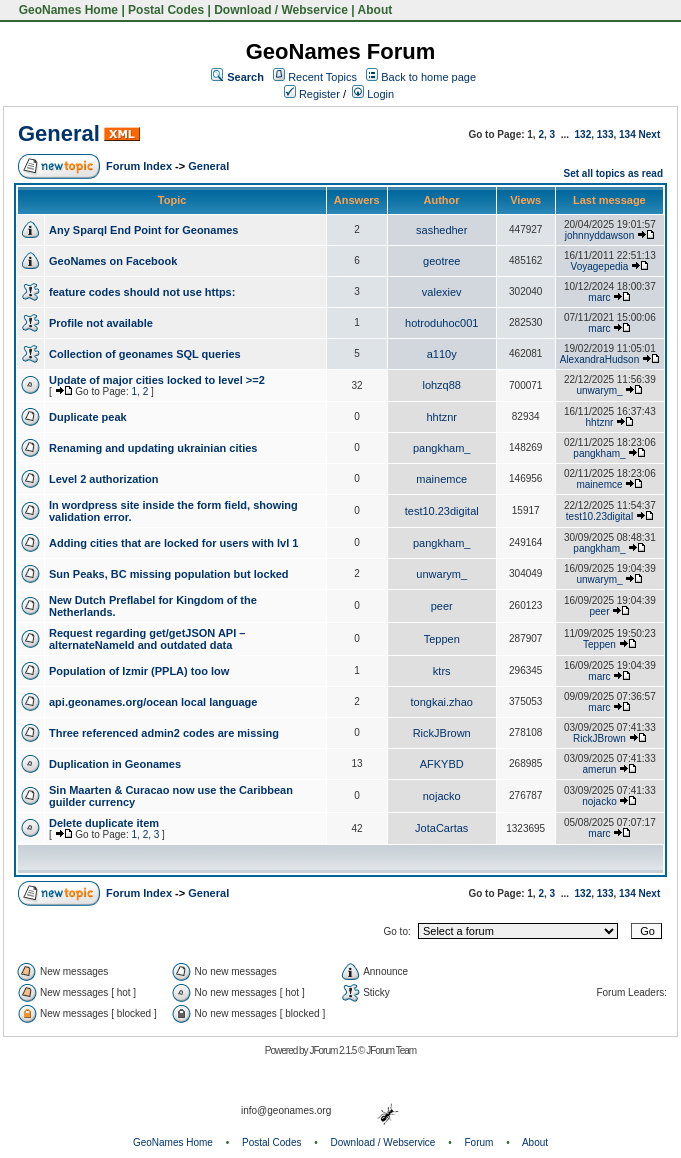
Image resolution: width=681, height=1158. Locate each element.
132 (583, 134)
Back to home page (428, 77)
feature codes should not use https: (142, 292)
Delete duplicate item (104, 823)
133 (605, 134)
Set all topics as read (614, 173)
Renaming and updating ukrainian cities (153, 448)
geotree (441, 261)
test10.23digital (442, 511)
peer (442, 606)
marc (599, 297)
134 (627, 134)
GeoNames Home (66, 10)
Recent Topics (322, 77)
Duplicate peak (88, 417)
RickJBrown (442, 733)
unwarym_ (599, 390)
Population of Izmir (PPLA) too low (139, 671)
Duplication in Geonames (115, 764)
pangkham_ (442, 448)
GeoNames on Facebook (113, 261)
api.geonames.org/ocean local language (153, 702)
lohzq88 (441, 385)
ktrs (442, 671)
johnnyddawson (600, 235)
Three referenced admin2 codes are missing (164, 733)
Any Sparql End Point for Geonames (143, 230)
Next (650, 134)
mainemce (441, 479)
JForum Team (391, 1050)
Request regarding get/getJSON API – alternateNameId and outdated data (147, 639)
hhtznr (441, 417)
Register (312, 94)
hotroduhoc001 (441, 323)
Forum (479, 1142)
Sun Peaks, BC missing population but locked (169, 574)
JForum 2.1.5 (333, 1050)
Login (373, 94)
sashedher (441, 230)
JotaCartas (441, 828)
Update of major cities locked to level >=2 (157, 380)
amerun (600, 769)
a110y (442, 354)
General (59, 133)
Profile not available (101, 323)
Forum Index (139, 166)
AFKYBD (442, 764)
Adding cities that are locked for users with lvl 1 (173, 543)
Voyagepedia (600, 266)
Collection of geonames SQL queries (145, 354)
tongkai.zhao (442, 702)
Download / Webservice (281, 10)
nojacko (442, 796)
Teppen (442, 639)
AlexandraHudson (600, 359)
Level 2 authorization (103, 479)
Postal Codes (166, 10)
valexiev (442, 292)
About (375, 10)
